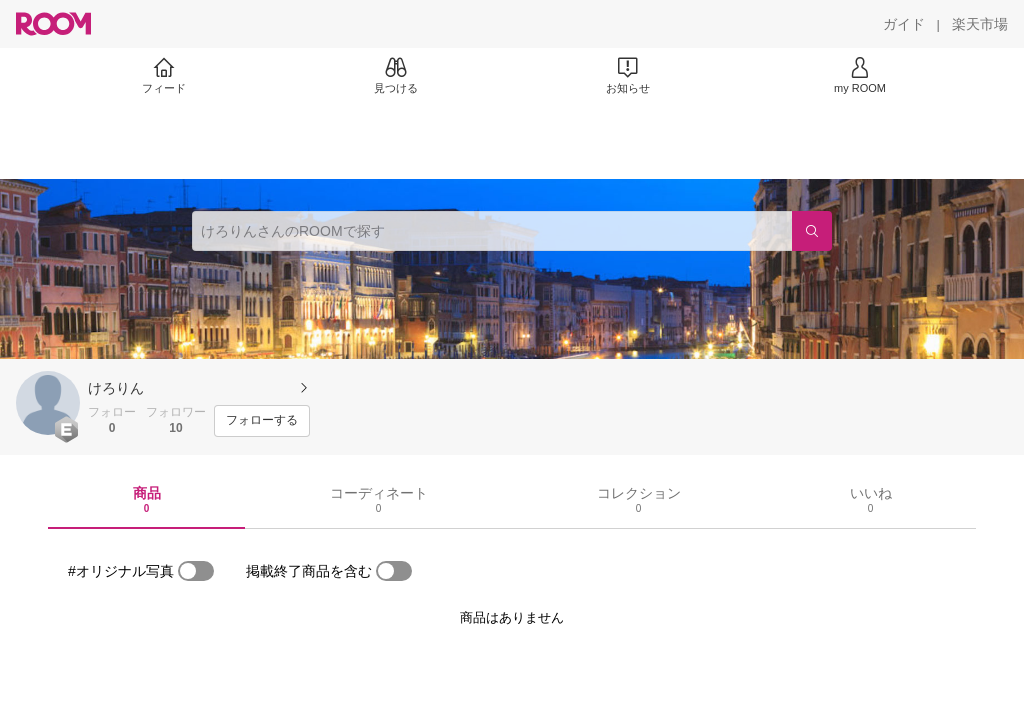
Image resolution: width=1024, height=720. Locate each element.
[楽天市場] (980, 24)
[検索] (812, 231)
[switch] (196, 571)
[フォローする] (262, 421)
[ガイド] (904, 24)
